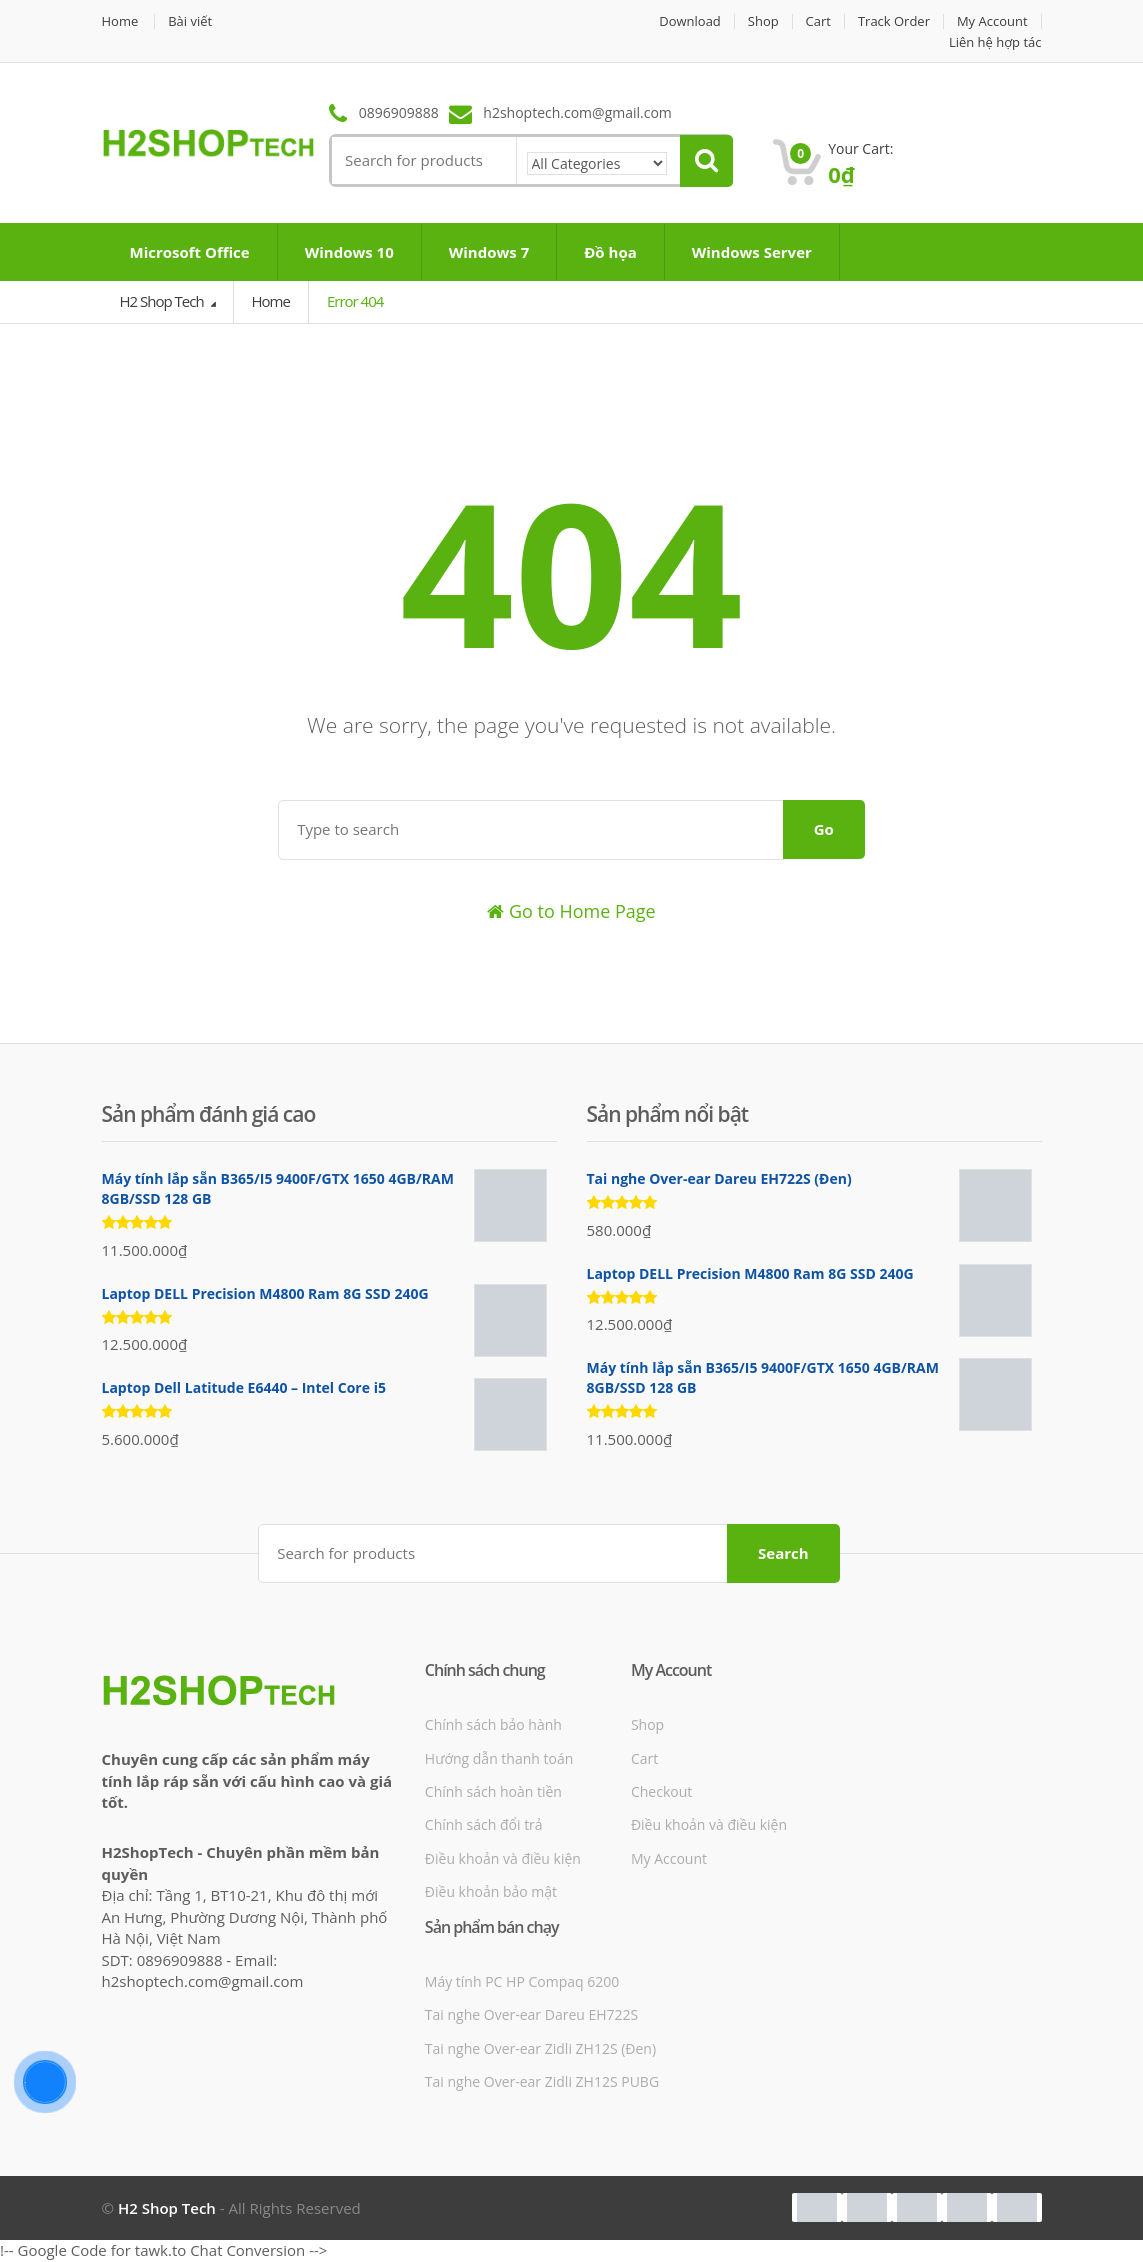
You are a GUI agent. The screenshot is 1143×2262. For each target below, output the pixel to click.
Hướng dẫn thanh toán (499, 1758)
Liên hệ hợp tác (995, 42)
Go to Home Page (571, 911)
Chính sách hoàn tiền (493, 1791)
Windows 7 (489, 252)
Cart (817, 21)
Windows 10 (349, 252)
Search (783, 1553)
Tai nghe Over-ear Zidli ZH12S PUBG (542, 2081)
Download (690, 21)
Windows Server (752, 252)
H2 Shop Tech (163, 301)
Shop (762, 21)
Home (120, 21)
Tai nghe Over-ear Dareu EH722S (531, 2014)
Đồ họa (610, 252)
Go (824, 829)
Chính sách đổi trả (484, 1824)
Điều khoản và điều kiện (503, 1858)
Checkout (661, 1791)
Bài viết (190, 21)
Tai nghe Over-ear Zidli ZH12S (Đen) (540, 2048)
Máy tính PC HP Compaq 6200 (522, 1981)
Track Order (894, 21)
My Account (992, 21)
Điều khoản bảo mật (491, 1891)
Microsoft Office (190, 252)
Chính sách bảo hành (493, 1724)
